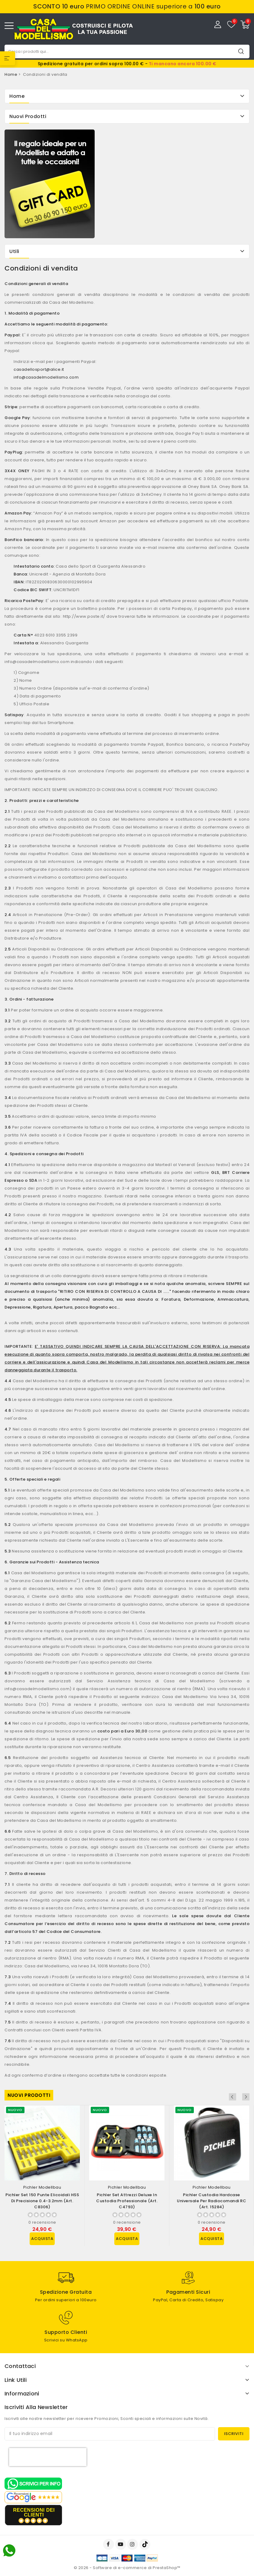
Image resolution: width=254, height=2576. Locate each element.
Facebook (109, 2544)
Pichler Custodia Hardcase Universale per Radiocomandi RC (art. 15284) (211, 2201)
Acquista (42, 2238)
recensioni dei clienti (34, 2512)
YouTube (121, 2544)
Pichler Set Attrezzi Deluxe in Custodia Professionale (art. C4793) (127, 2201)
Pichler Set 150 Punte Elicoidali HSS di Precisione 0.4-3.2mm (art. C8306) (42, 2201)
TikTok (145, 2544)
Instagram (133, 2544)
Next (245, 2096)
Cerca (241, 51)
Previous (237, 2096)
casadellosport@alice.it (39, 369)
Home (16, 96)
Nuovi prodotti (29, 2095)
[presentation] (47, 2457)
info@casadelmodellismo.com (46, 377)
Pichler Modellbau (42, 2187)
